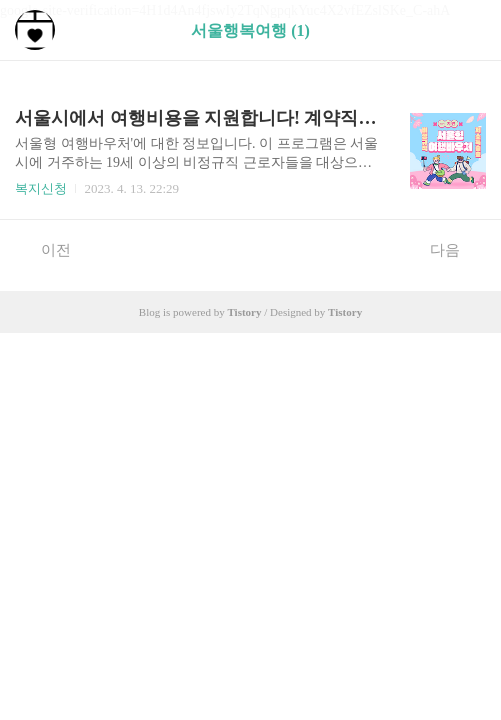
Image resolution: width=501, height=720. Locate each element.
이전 (45, 249)
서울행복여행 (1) (250, 30)
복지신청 (41, 188)
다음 (455, 249)
